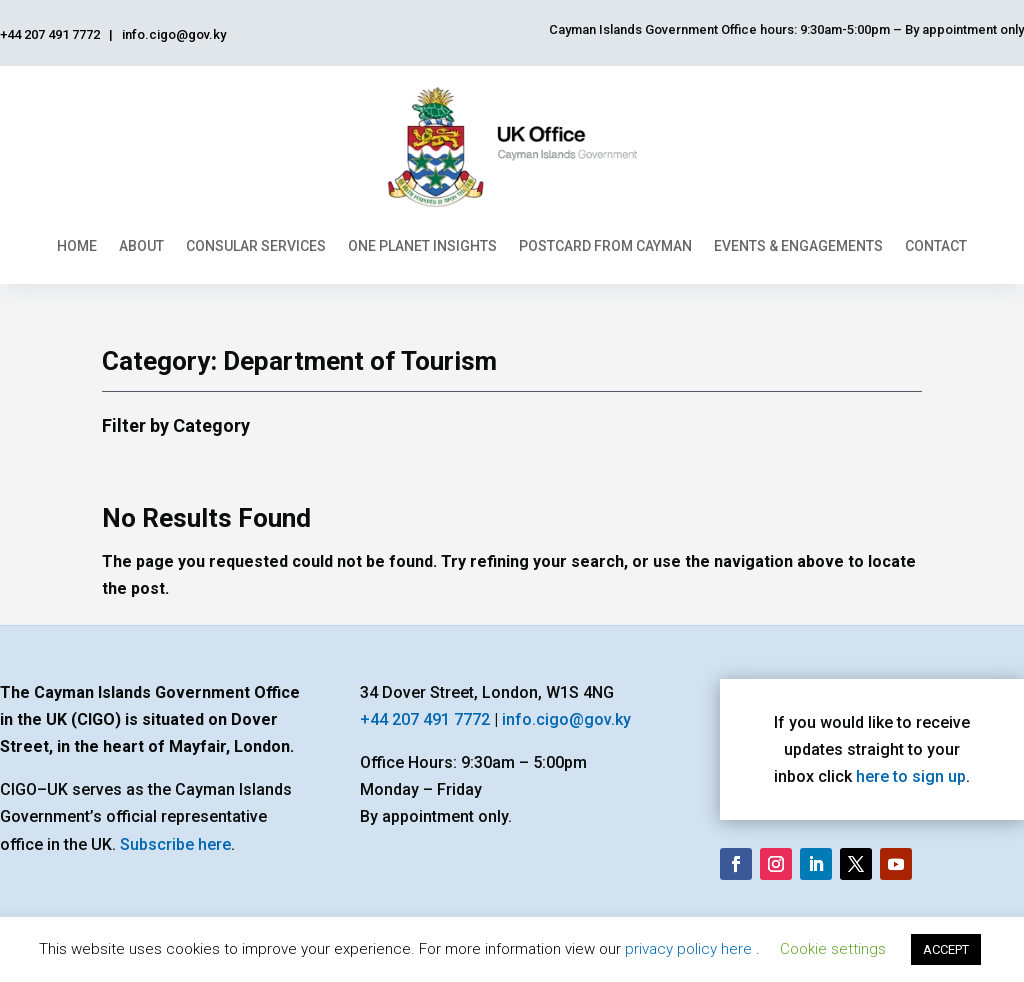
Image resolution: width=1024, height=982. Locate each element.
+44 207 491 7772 (425, 719)
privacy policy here (690, 949)
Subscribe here (175, 844)
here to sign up (911, 776)
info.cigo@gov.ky (566, 719)
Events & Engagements (798, 246)
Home (77, 246)
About (141, 246)
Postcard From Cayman (605, 246)
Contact (936, 246)
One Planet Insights (422, 246)
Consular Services (256, 246)
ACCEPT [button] (946, 949)
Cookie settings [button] (833, 949)
